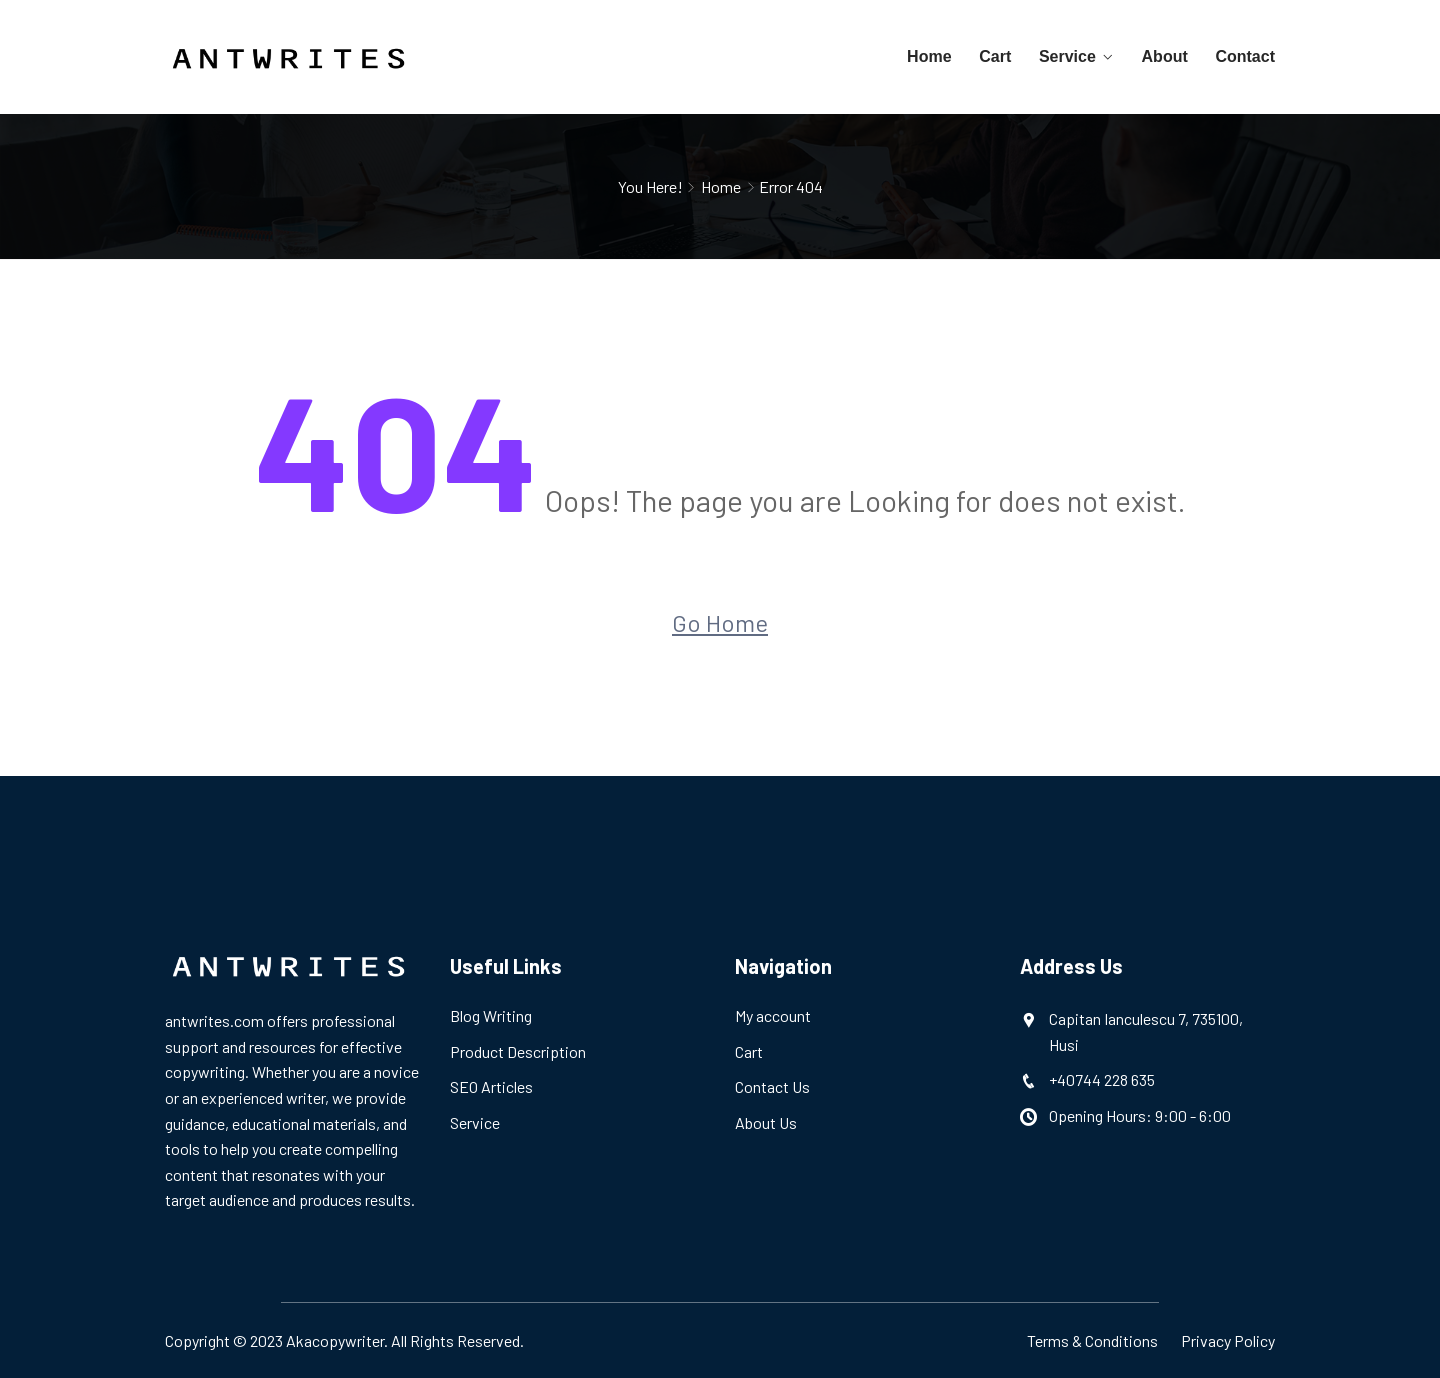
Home (932, 56)
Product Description (518, 1051)
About (1165, 56)
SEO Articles (491, 1086)
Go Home (720, 622)
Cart (997, 56)
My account (773, 1015)
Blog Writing (491, 1015)
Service (1068, 56)
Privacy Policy (1228, 1340)
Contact (1245, 56)
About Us (766, 1122)
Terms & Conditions (1092, 1340)
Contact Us (772, 1086)
